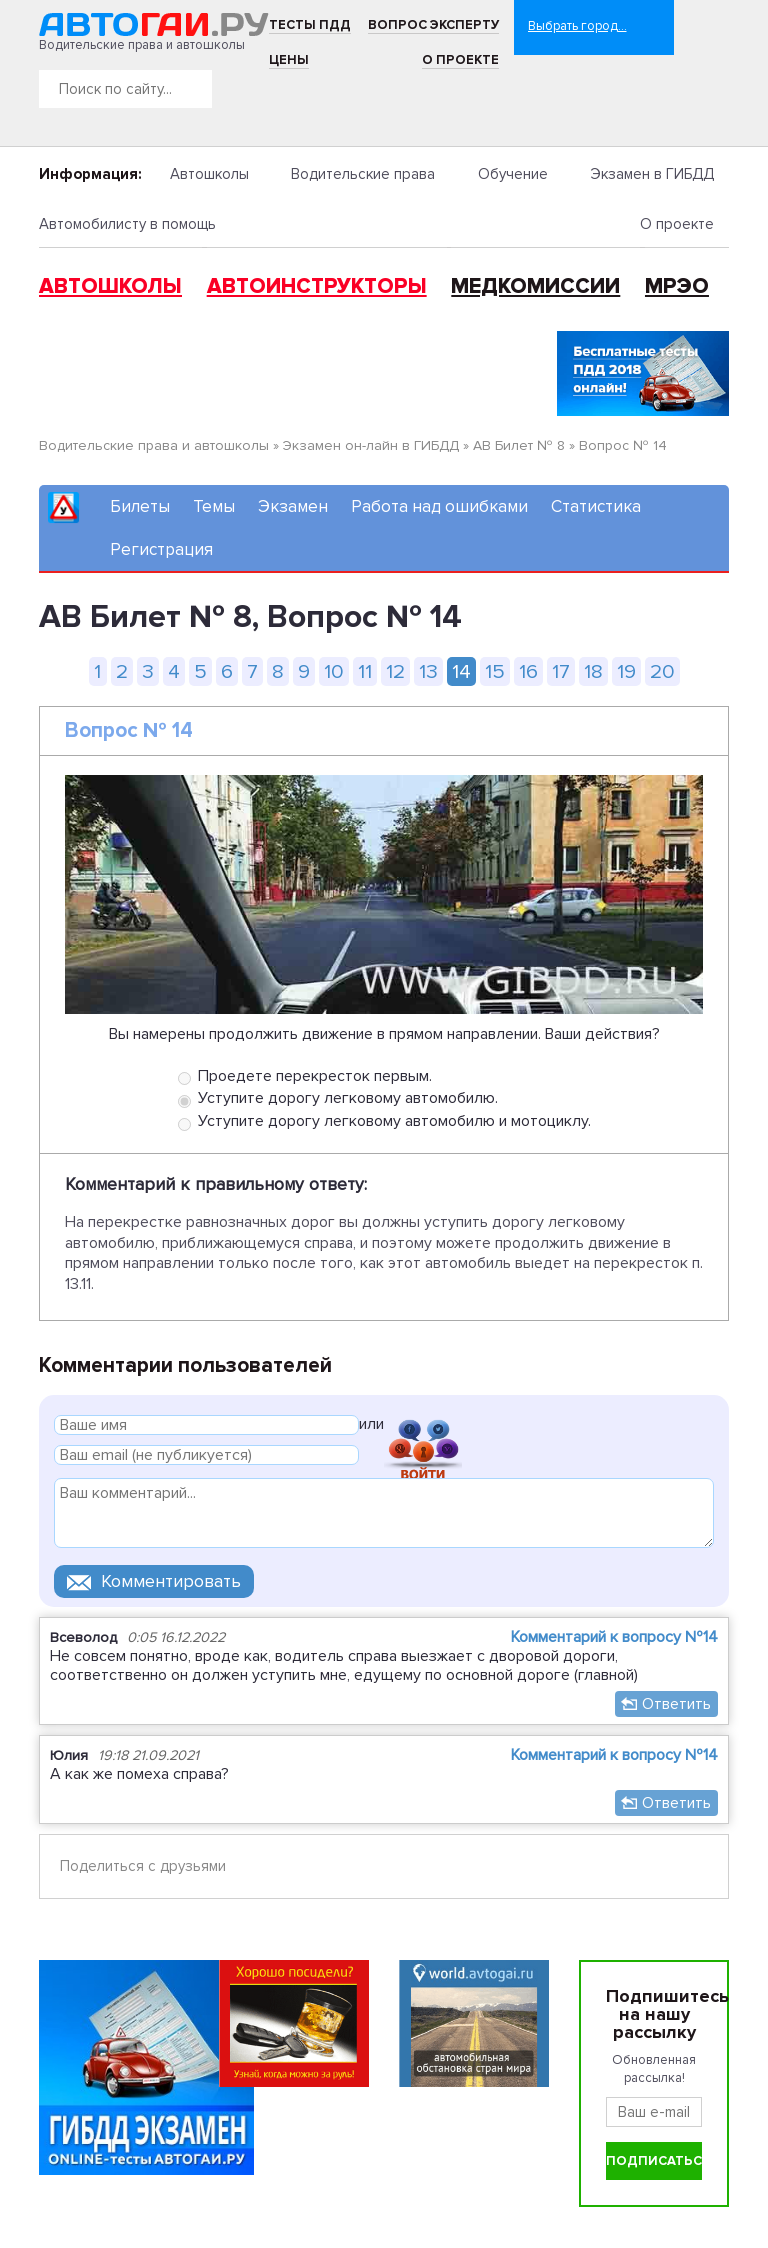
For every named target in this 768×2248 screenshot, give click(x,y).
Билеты (140, 506)
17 (561, 671)
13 (428, 671)
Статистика (596, 506)
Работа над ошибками (439, 506)
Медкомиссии (535, 286)
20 (662, 671)
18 (593, 671)
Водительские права (363, 174)
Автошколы (209, 174)
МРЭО (677, 286)
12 (395, 671)
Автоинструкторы (317, 286)
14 (461, 671)
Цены (289, 60)
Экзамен (293, 506)
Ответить (676, 1704)
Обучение (513, 174)
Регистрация (161, 549)
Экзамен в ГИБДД (652, 174)
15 (495, 671)
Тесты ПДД (310, 25)
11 (365, 671)
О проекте (460, 60)
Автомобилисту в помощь (127, 224)
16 (528, 671)
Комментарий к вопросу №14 (614, 1637)
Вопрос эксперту (433, 25)
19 (626, 671)
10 (334, 671)
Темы (214, 506)
